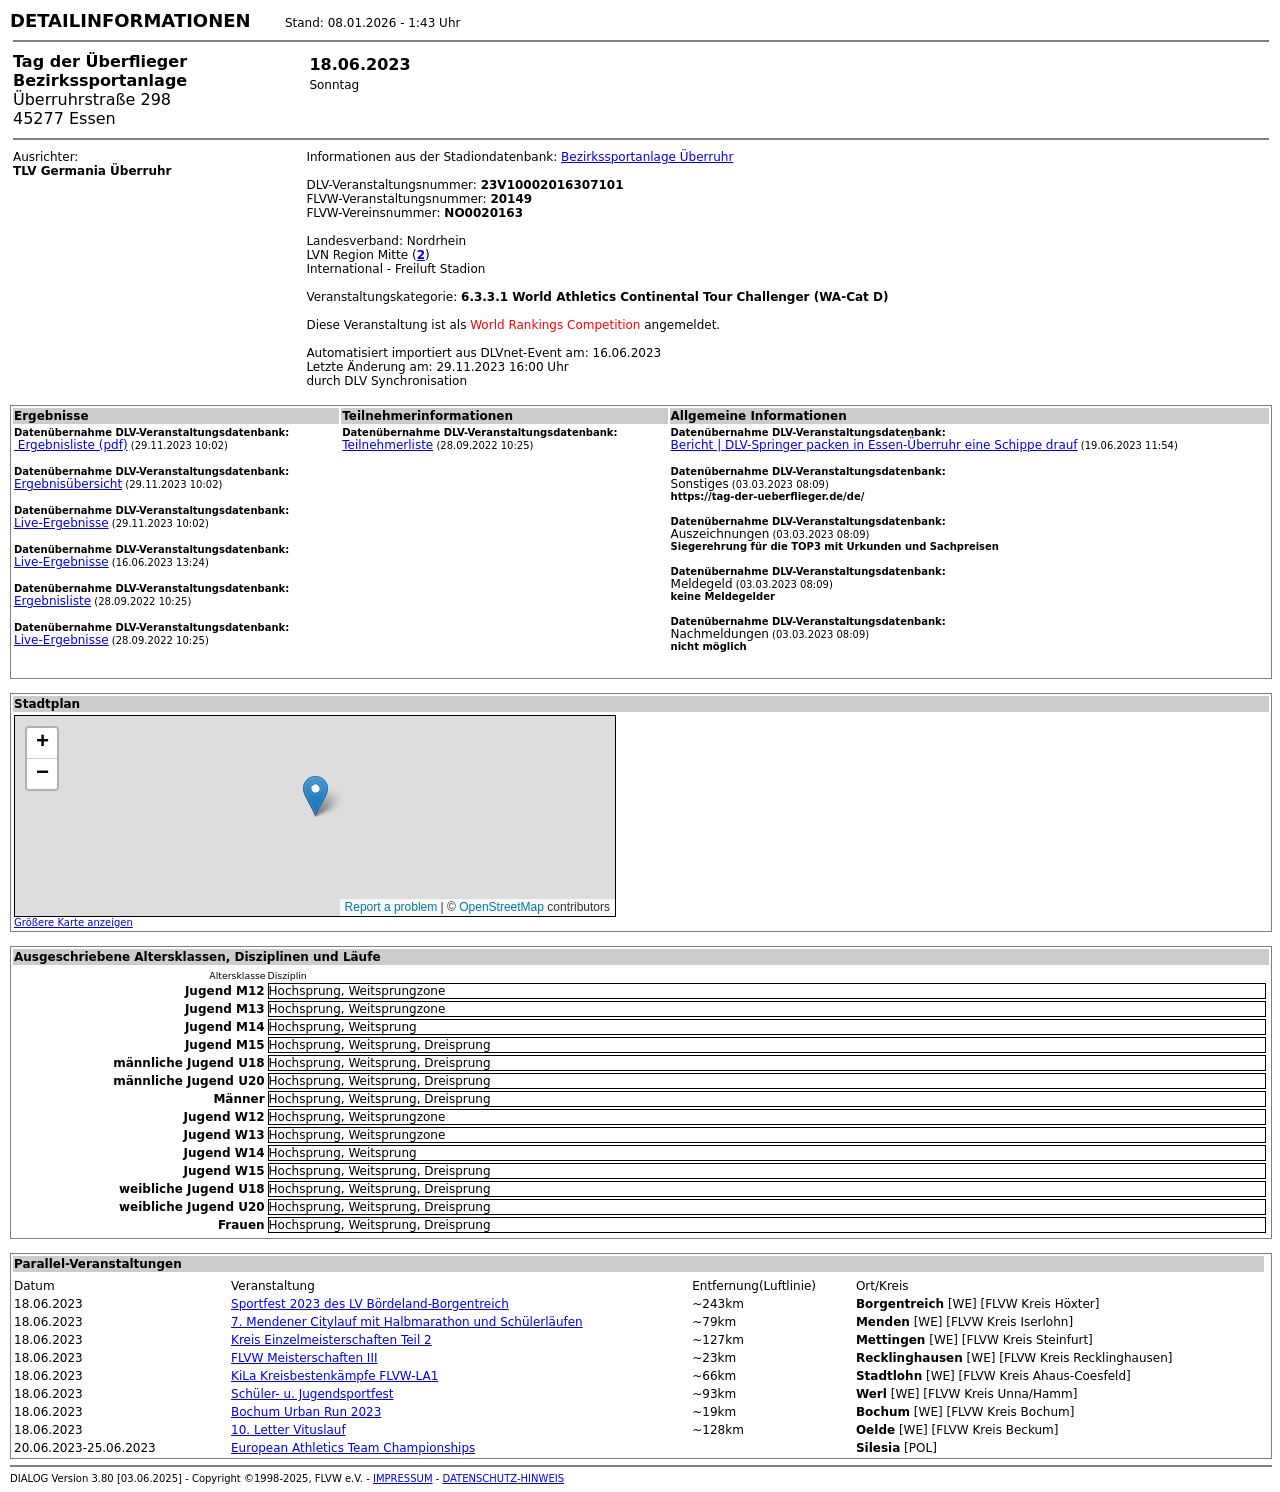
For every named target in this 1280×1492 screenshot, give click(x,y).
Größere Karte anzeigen (73, 922)
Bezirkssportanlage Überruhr (647, 157)
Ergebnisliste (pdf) (71, 445)
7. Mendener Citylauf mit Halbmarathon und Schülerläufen (407, 1322)
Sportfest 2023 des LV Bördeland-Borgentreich (370, 1304)
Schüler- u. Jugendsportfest (312, 1394)
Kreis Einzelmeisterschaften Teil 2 (331, 1340)
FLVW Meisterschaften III (304, 1358)
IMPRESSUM (403, 1478)
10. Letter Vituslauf (288, 1430)
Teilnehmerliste (387, 445)
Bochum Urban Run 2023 (306, 1412)
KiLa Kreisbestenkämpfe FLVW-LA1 (334, 1376)
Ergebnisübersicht (68, 484)
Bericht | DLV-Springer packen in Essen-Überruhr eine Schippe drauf (874, 445)
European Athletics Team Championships (353, 1448)
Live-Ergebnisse (61, 523)
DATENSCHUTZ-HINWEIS (504, 1478)
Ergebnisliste (52, 601)
